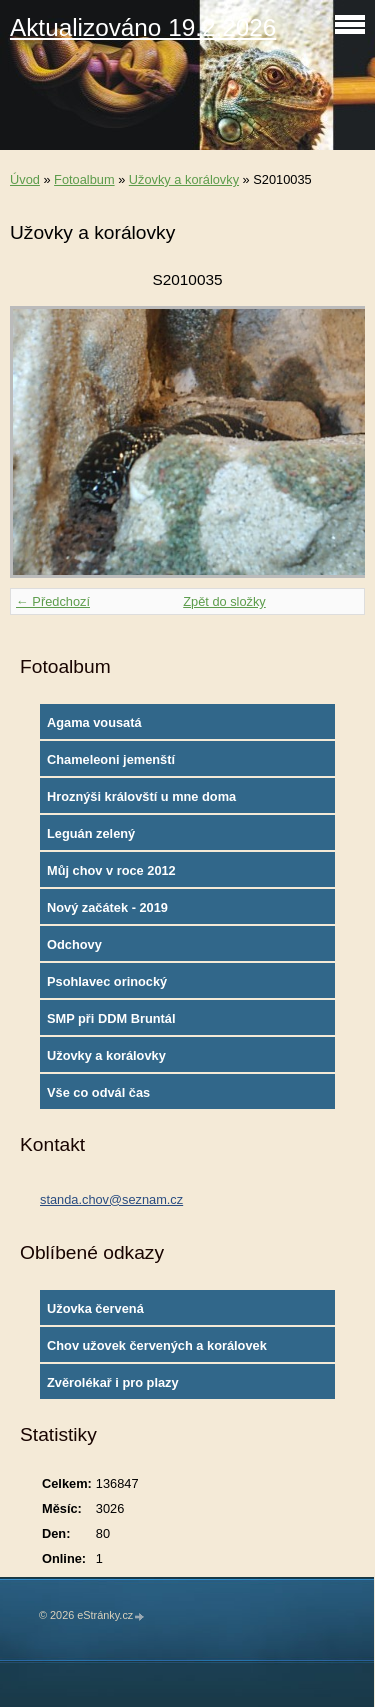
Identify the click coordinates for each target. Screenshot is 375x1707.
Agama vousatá (94, 722)
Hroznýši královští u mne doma (141, 796)
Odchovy (74, 944)
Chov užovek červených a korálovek (157, 1345)
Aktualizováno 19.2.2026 (143, 27)
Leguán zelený (91, 833)
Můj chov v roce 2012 (111, 870)
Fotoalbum (84, 179)
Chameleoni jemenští (111, 759)
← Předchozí (53, 601)
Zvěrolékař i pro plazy (113, 1382)
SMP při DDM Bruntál (111, 1018)
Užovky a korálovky (184, 179)
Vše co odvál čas (98, 1092)
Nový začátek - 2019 (107, 907)
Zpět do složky (224, 601)
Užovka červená (95, 1308)
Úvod (25, 179)
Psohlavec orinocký (107, 981)
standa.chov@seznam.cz (111, 1199)
